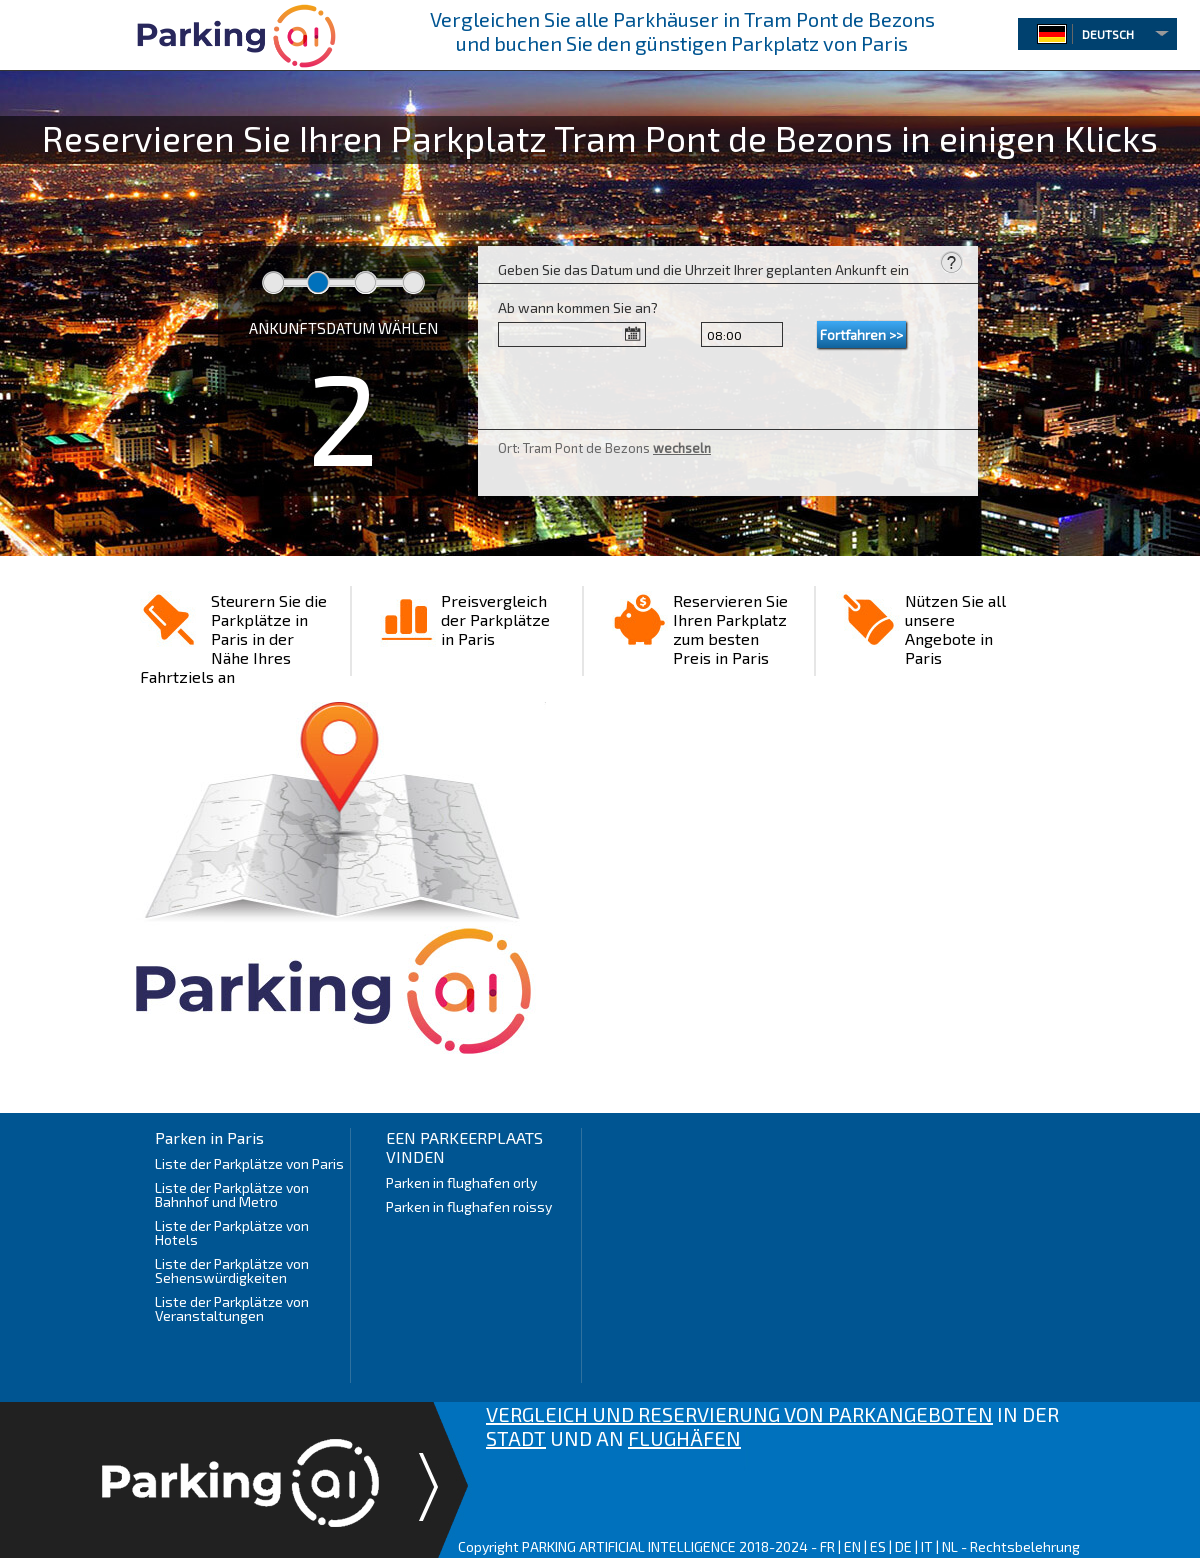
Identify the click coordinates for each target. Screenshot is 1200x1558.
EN (852, 1546)
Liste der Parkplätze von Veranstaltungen (232, 1308)
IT (927, 1546)
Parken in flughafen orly (461, 1182)
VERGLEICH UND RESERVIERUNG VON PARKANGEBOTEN (739, 1414)
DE (903, 1546)
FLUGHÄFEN (684, 1438)
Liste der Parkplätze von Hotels (232, 1232)
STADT (516, 1438)
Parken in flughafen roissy (469, 1206)
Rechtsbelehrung (1025, 1546)
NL (950, 1546)
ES (878, 1546)
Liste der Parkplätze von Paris (249, 1163)
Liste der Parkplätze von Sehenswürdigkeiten (232, 1270)
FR (827, 1546)
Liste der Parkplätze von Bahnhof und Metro (232, 1194)
